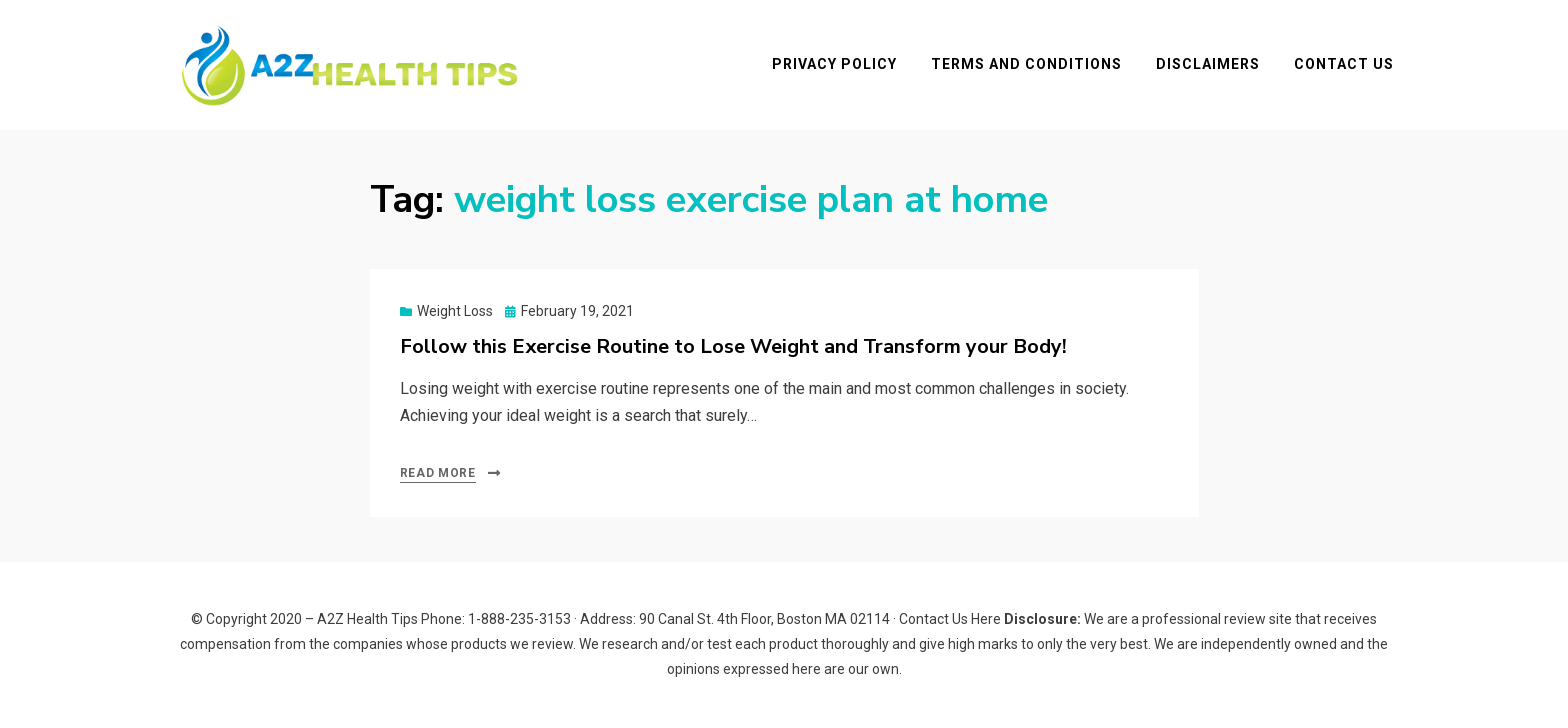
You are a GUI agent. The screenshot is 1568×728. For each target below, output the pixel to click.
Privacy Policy (834, 64)
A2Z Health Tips (367, 619)
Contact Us (1344, 64)
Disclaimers (1208, 64)
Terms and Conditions (1026, 64)
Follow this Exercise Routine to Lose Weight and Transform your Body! (733, 346)
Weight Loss (455, 311)
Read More (438, 473)
